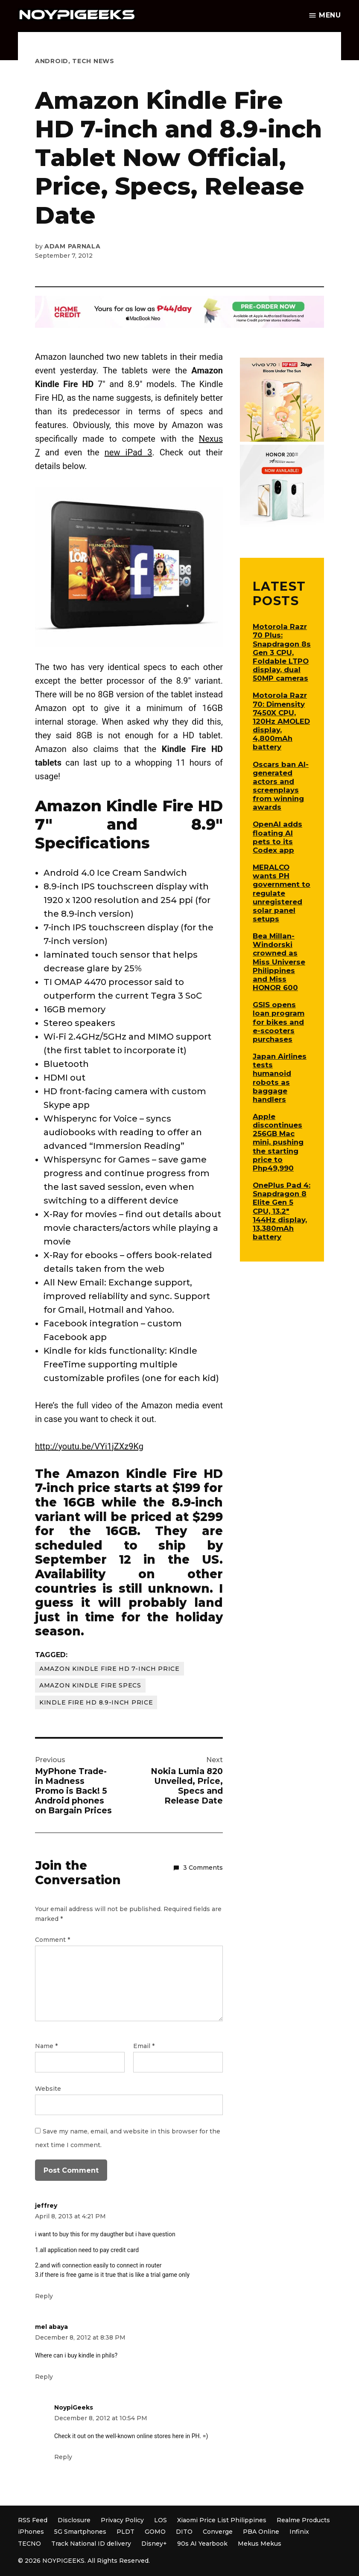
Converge (218, 2531)
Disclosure (74, 2520)
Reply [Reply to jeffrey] (44, 2296)
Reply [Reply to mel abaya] (44, 2377)
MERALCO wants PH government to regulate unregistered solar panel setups (281, 893)
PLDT (125, 2531)
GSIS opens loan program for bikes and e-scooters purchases (278, 1021)
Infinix (299, 2531)
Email (144, 2046)
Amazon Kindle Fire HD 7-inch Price (109, 1669)
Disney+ (154, 2543)
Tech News (93, 61)
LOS (160, 2520)
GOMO (155, 2531)
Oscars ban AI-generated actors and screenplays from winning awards (281, 786)
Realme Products (303, 2520)
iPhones (31, 2531)
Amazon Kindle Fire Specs (90, 1685)
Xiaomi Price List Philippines (221, 2520)
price (94, 1487)
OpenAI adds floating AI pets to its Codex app (277, 837)
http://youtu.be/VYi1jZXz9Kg (89, 1446)
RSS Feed (32, 2520)
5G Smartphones (80, 2531)
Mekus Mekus (259, 2543)
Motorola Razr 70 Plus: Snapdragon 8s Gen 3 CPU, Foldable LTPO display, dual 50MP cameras (282, 652)
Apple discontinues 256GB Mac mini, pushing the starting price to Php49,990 (278, 1142)
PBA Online (261, 2531)
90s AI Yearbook (202, 2543)
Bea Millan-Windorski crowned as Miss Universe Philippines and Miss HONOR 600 (279, 962)
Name (46, 2046)
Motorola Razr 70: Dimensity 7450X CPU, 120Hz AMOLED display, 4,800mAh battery (281, 721)
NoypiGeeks (73, 2407)
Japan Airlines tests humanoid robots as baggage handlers (279, 1078)
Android (51, 61)
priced (151, 1516)
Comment (52, 1940)
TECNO (29, 2543)
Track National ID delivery (91, 2543)
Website (48, 2088)
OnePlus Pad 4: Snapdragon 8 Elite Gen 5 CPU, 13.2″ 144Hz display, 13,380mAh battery (281, 1211)
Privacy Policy (122, 2520)
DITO (184, 2531)
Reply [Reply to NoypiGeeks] (63, 2457)
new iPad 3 (128, 452)
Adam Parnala (72, 246)
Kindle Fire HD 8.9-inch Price (96, 1702)
